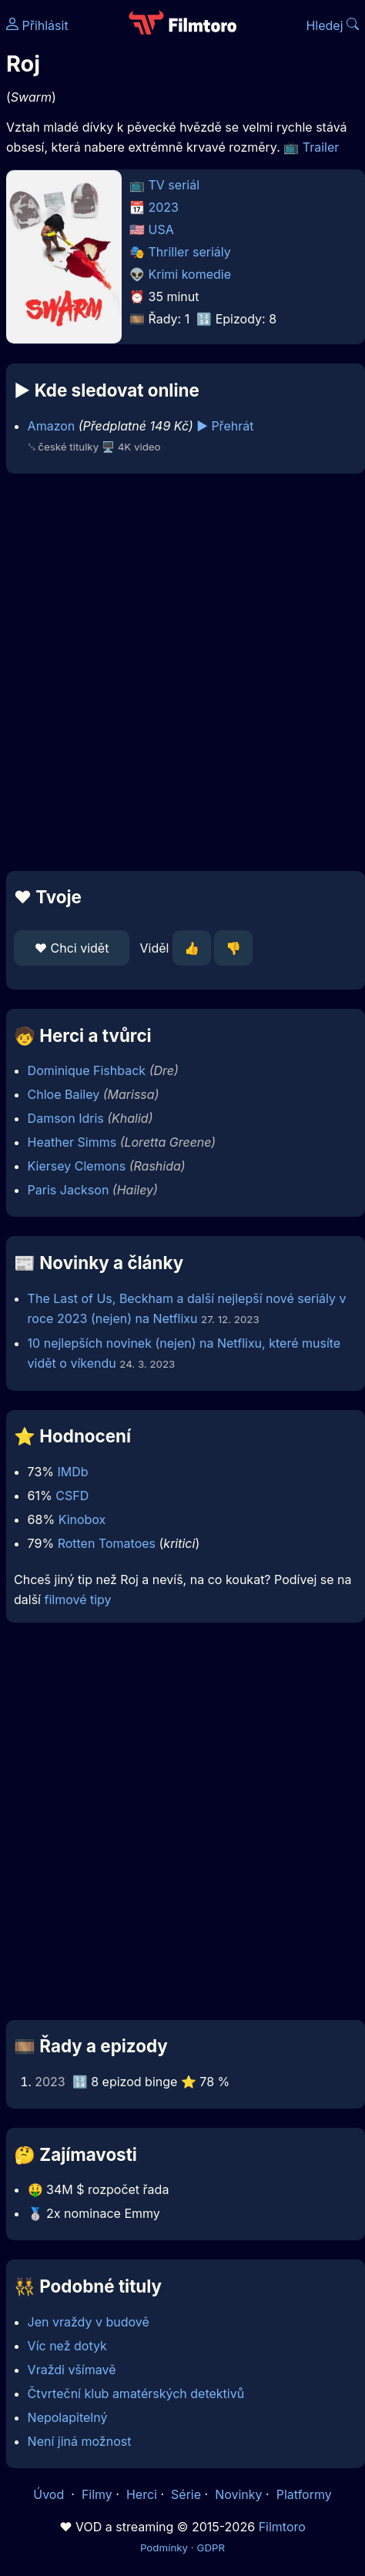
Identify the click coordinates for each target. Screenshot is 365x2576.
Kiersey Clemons (77, 1166)
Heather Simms (72, 1142)
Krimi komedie (190, 274)
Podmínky (164, 2547)
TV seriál (174, 185)
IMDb (72, 1471)
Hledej (332, 25)
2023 (164, 207)
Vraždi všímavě (72, 2369)
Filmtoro (282, 2526)
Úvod (50, 2494)
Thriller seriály (190, 252)
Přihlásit (37, 25)
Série (186, 2494)
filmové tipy (77, 1599)
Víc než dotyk (67, 2345)
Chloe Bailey (64, 1094)
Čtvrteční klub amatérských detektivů (136, 2393)
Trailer (321, 147)
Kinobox (82, 1519)
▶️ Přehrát (224, 426)
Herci (141, 2494)
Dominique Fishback (87, 1070)
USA (161, 229)
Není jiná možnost (80, 2441)
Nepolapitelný (68, 2417)
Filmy (97, 2494)
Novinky (238, 2494)
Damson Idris (66, 1118)
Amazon (51, 426)
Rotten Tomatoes (107, 1543)
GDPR (210, 2547)
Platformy (304, 2494)
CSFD (72, 1495)
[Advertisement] (178, 672)
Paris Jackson (68, 1190)
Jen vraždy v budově (88, 2322)
